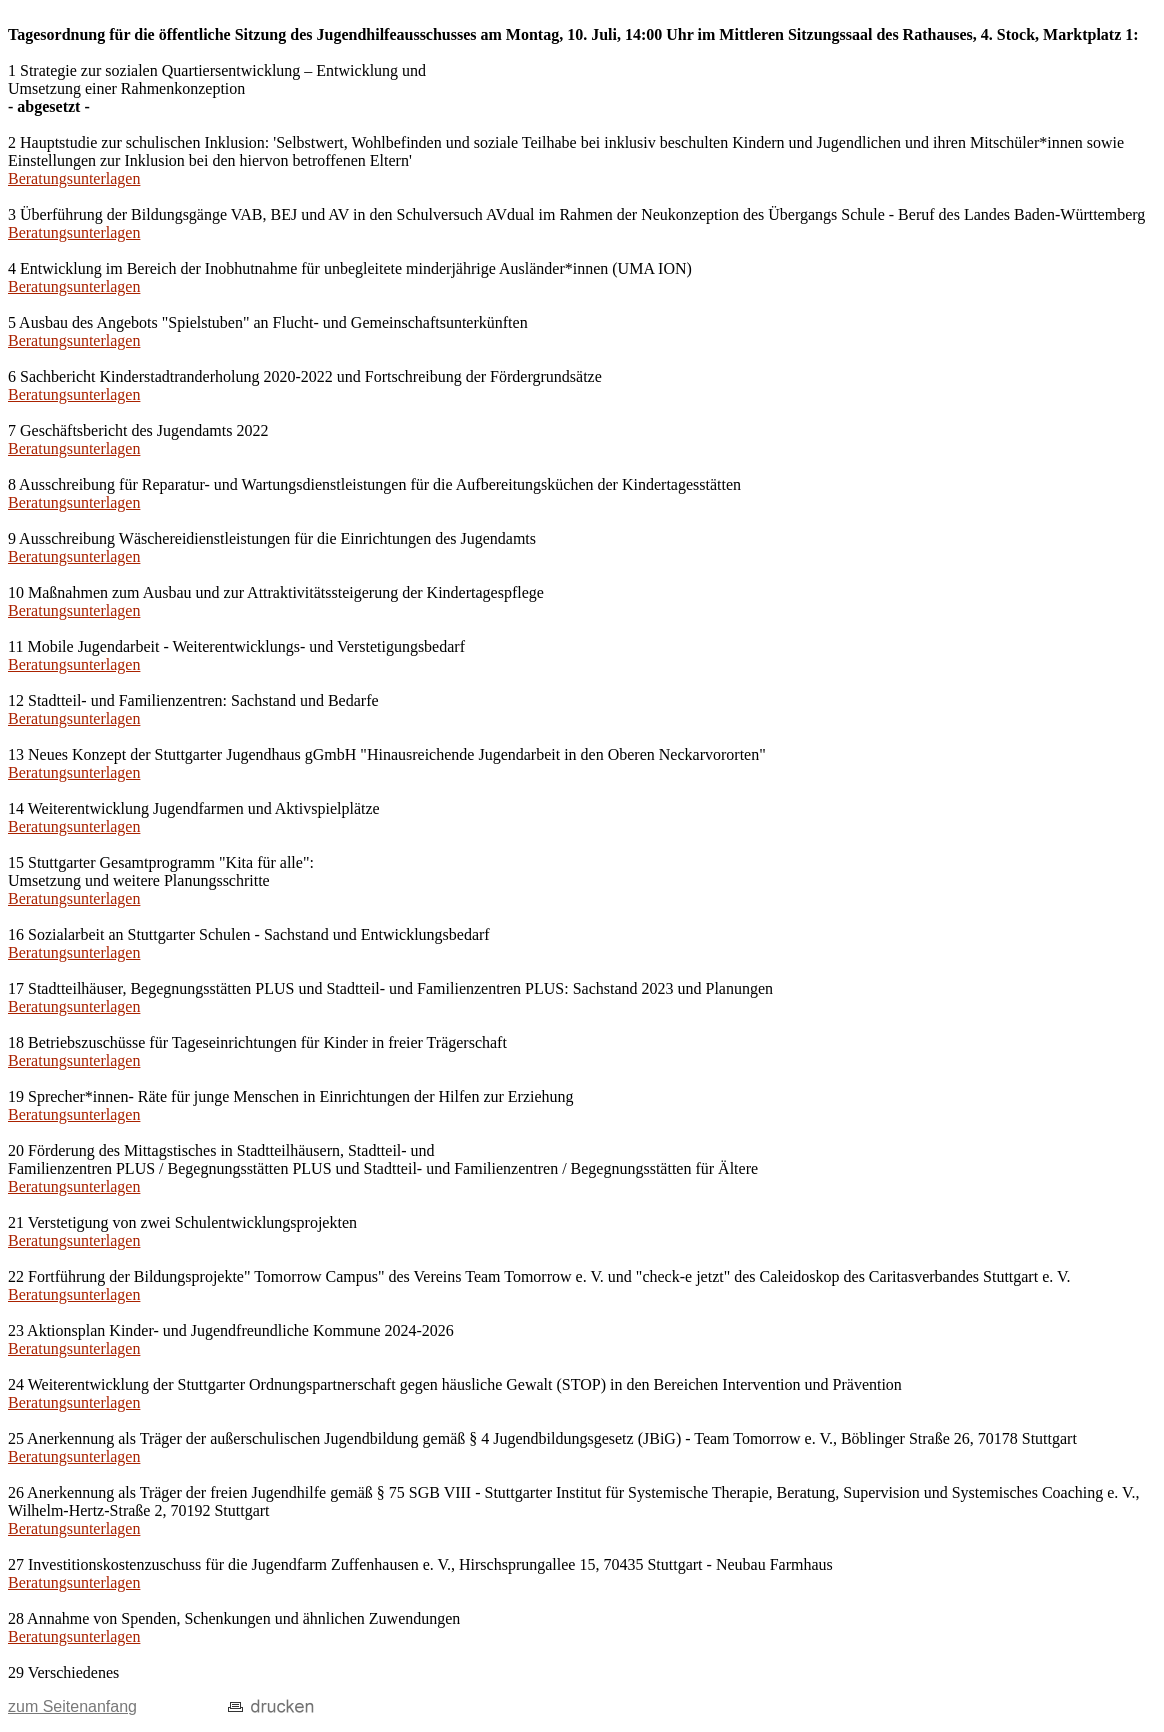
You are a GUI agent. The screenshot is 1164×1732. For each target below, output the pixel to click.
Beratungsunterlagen (74, 178)
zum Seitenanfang (72, 1706)
